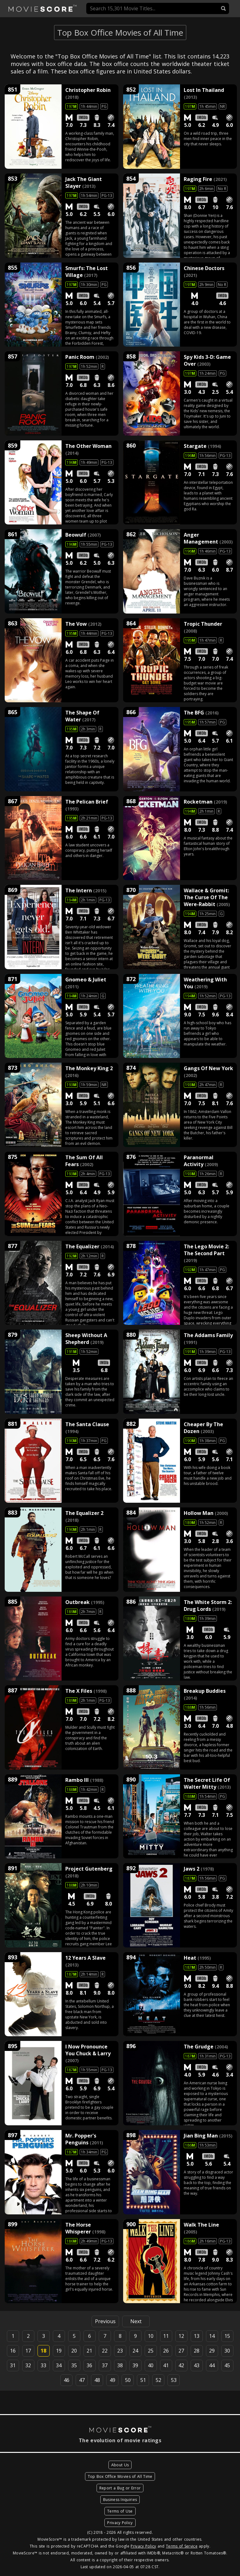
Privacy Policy (119, 2522)
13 (196, 2336)
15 (227, 2336)
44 (212, 2365)
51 (143, 2380)
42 (181, 2365)
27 (181, 2350)
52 (158, 2380)
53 (174, 2380)
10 (150, 2336)
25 (150, 2350)
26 (166, 2350)
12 (181, 2336)
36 (89, 2365)
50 (128, 2380)
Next (136, 2321)
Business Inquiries (120, 2499)
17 (28, 2350)
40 (150, 2365)
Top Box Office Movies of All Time (120, 2476)
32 (28, 2365)
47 (82, 2380)
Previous (105, 2321)
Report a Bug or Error (120, 2488)
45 (227, 2365)
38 (120, 2365)
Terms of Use (120, 2511)
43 (196, 2365)
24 (135, 2350)
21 (89, 2350)
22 (105, 2350)
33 (43, 2365)
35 (74, 2365)
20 (74, 2350)
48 (97, 2380)
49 (112, 2380)
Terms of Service (182, 2546)
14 (212, 2336)
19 (59, 2350)
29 (212, 2350)
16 (13, 2350)
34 (59, 2365)
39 (135, 2365)
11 (166, 2336)
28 (196, 2350)
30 (227, 2350)
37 (105, 2365)
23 (120, 2350)
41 (166, 2365)
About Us (120, 2465)
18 (43, 2350)
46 (66, 2380)
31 (13, 2365)
